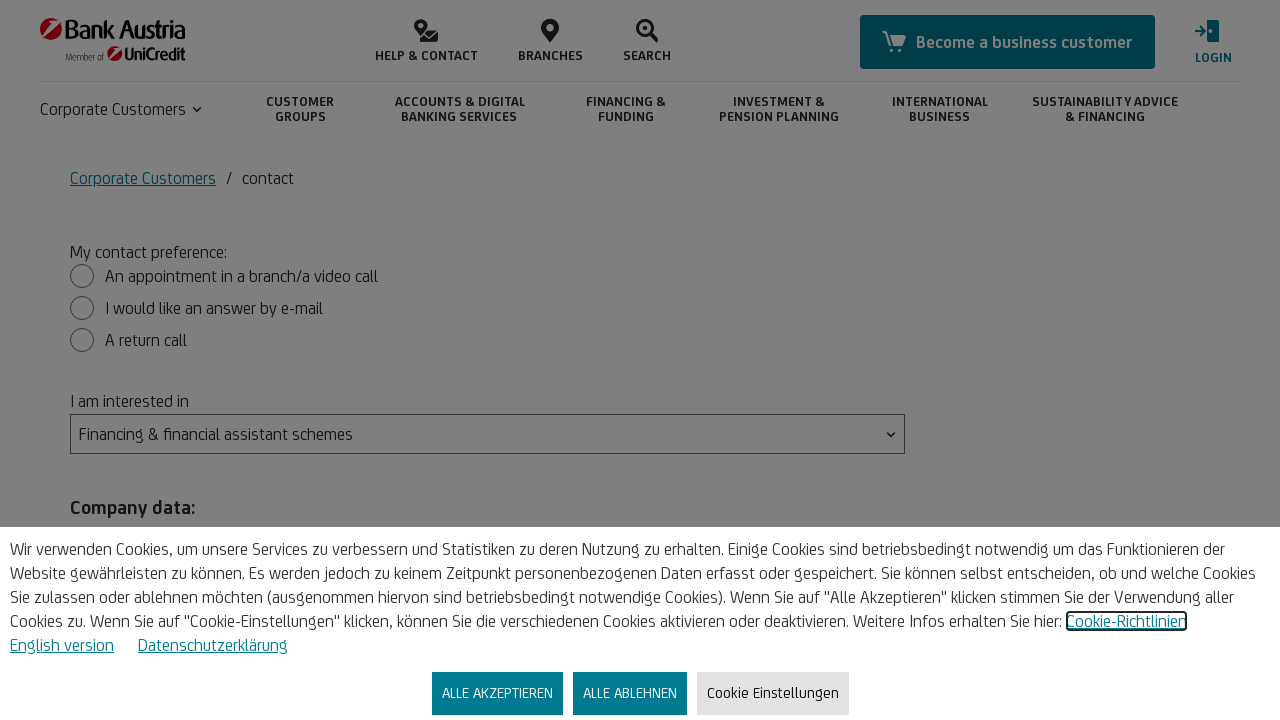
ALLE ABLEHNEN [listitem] (630, 692)
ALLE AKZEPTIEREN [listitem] (497, 692)
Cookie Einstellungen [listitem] (773, 692)
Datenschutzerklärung (213, 645)
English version (62, 645)
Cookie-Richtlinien (1126, 621)
